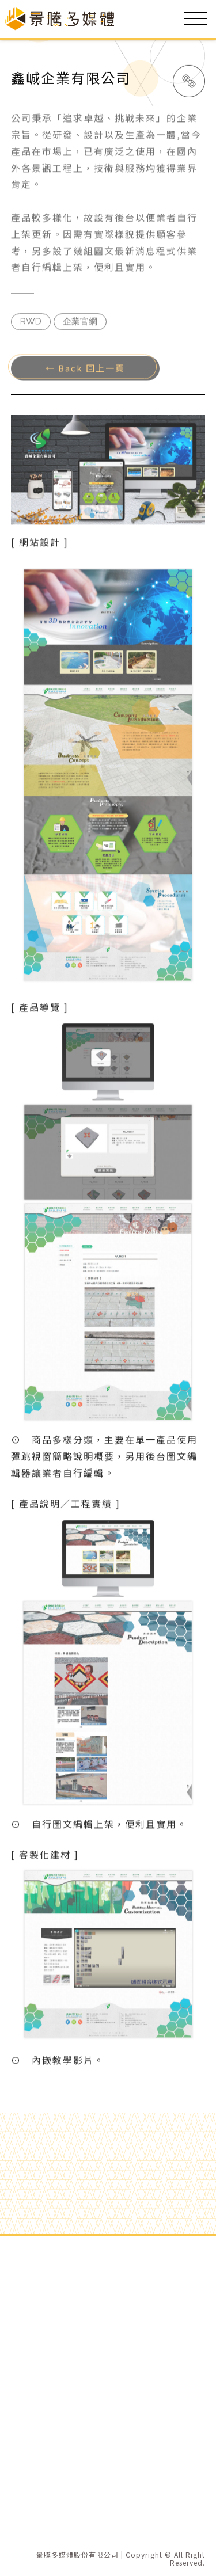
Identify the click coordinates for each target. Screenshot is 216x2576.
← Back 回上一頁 (85, 370)
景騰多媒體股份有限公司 (77, 2555)
